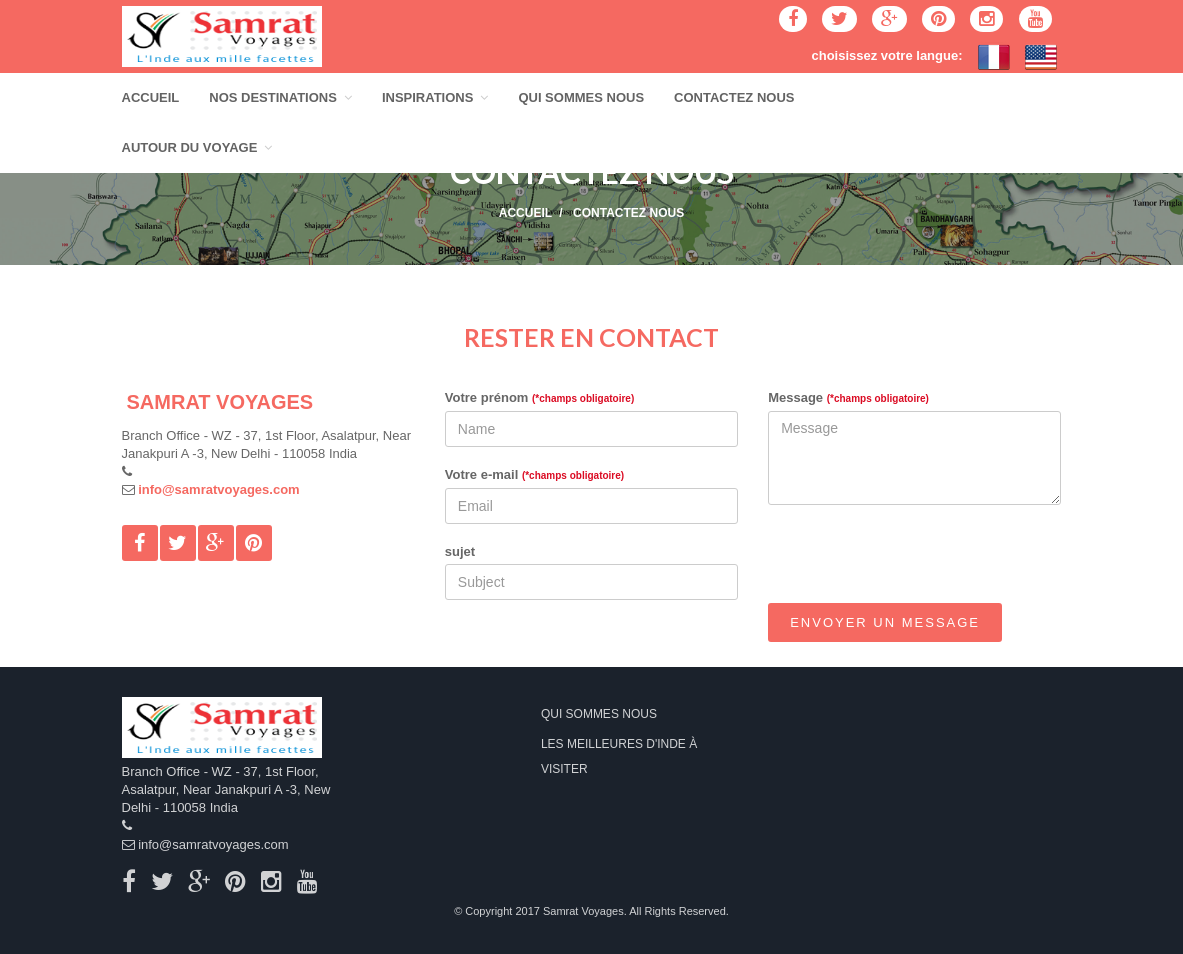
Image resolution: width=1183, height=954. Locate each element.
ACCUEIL (151, 97)
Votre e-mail (534, 474)
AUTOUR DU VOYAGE (197, 147)
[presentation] (920, 559)
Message (848, 397)
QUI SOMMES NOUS (581, 97)
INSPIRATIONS (435, 97)
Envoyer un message (885, 622)
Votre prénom (539, 397)
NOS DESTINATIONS (280, 97)
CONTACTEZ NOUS (734, 97)
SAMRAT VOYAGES (220, 402)
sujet (460, 551)
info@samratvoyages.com (219, 489)
